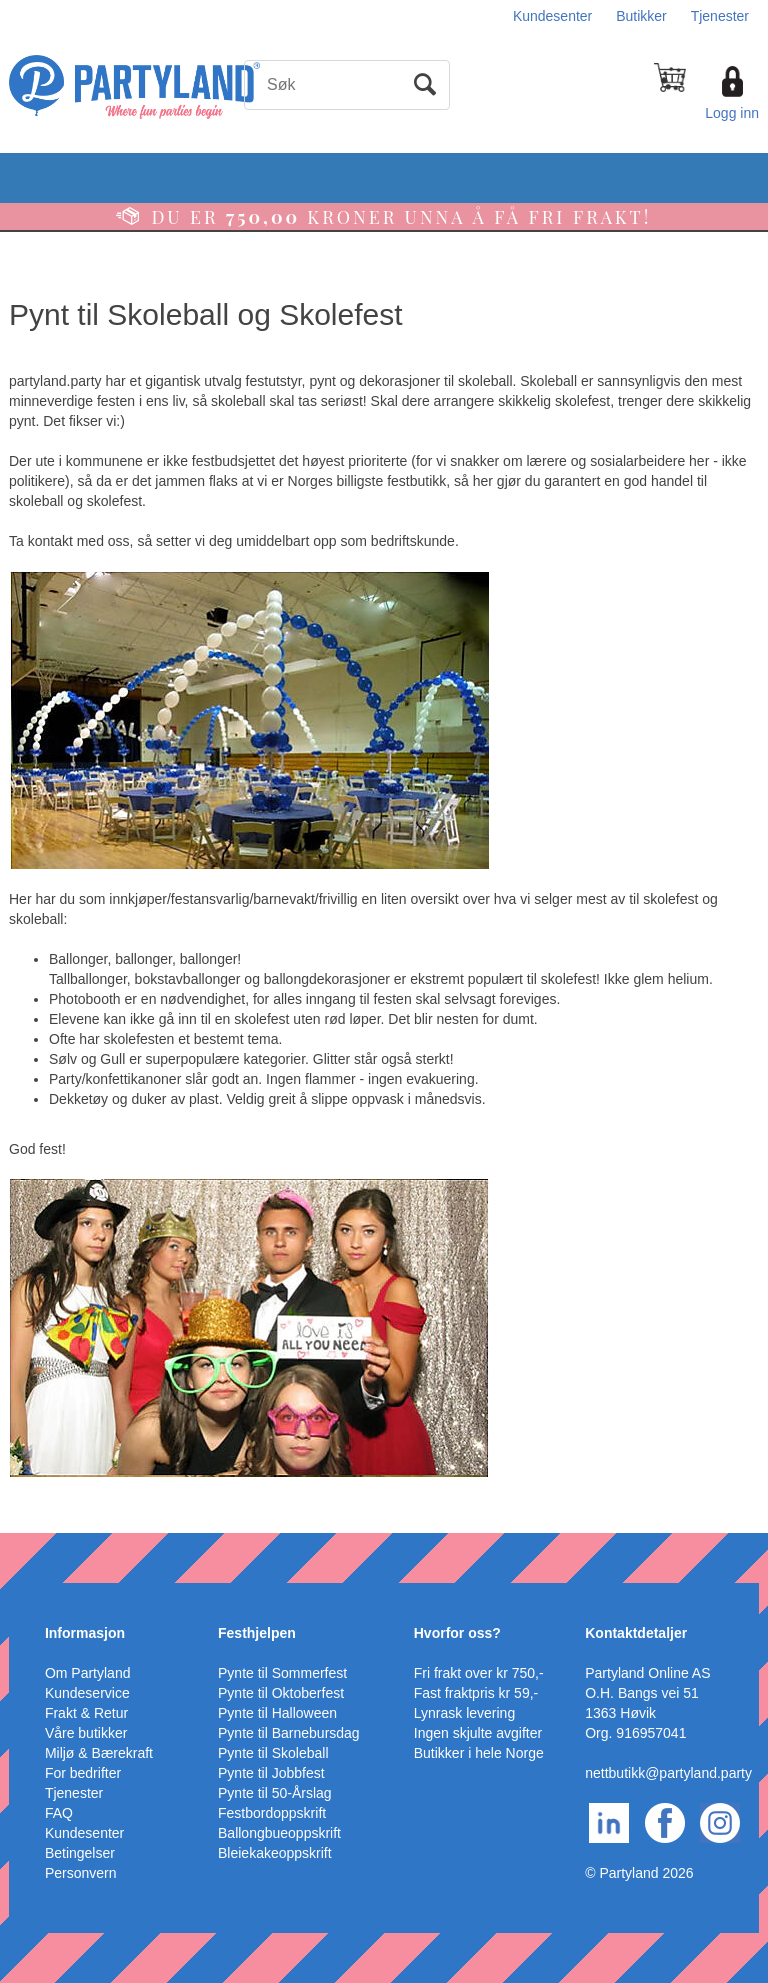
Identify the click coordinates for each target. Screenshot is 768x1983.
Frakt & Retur (86, 1713)
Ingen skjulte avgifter (478, 1733)
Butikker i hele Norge (479, 1753)
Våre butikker (86, 1733)
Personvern (81, 1873)
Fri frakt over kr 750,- (479, 1673)
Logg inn (732, 113)
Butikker (641, 16)
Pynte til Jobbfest (271, 1773)
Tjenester (720, 16)
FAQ (59, 1813)
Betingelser (80, 1853)
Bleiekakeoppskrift (275, 1853)
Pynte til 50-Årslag (275, 1793)
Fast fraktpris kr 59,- (476, 1693)
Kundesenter (552, 16)
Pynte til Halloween (277, 1713)
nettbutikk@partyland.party (668, 1773)
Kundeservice (87, 1693)
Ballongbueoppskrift (279, 1833)
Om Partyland (88, 1673)
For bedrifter (83, 1773)
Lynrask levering (464, 1713)
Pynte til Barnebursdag (289, 1733)
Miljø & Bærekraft (99, 1753)
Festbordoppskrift (272, 1813)
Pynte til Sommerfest (282, 1673)
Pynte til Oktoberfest (281, 1693)
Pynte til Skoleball (273, 1753)
